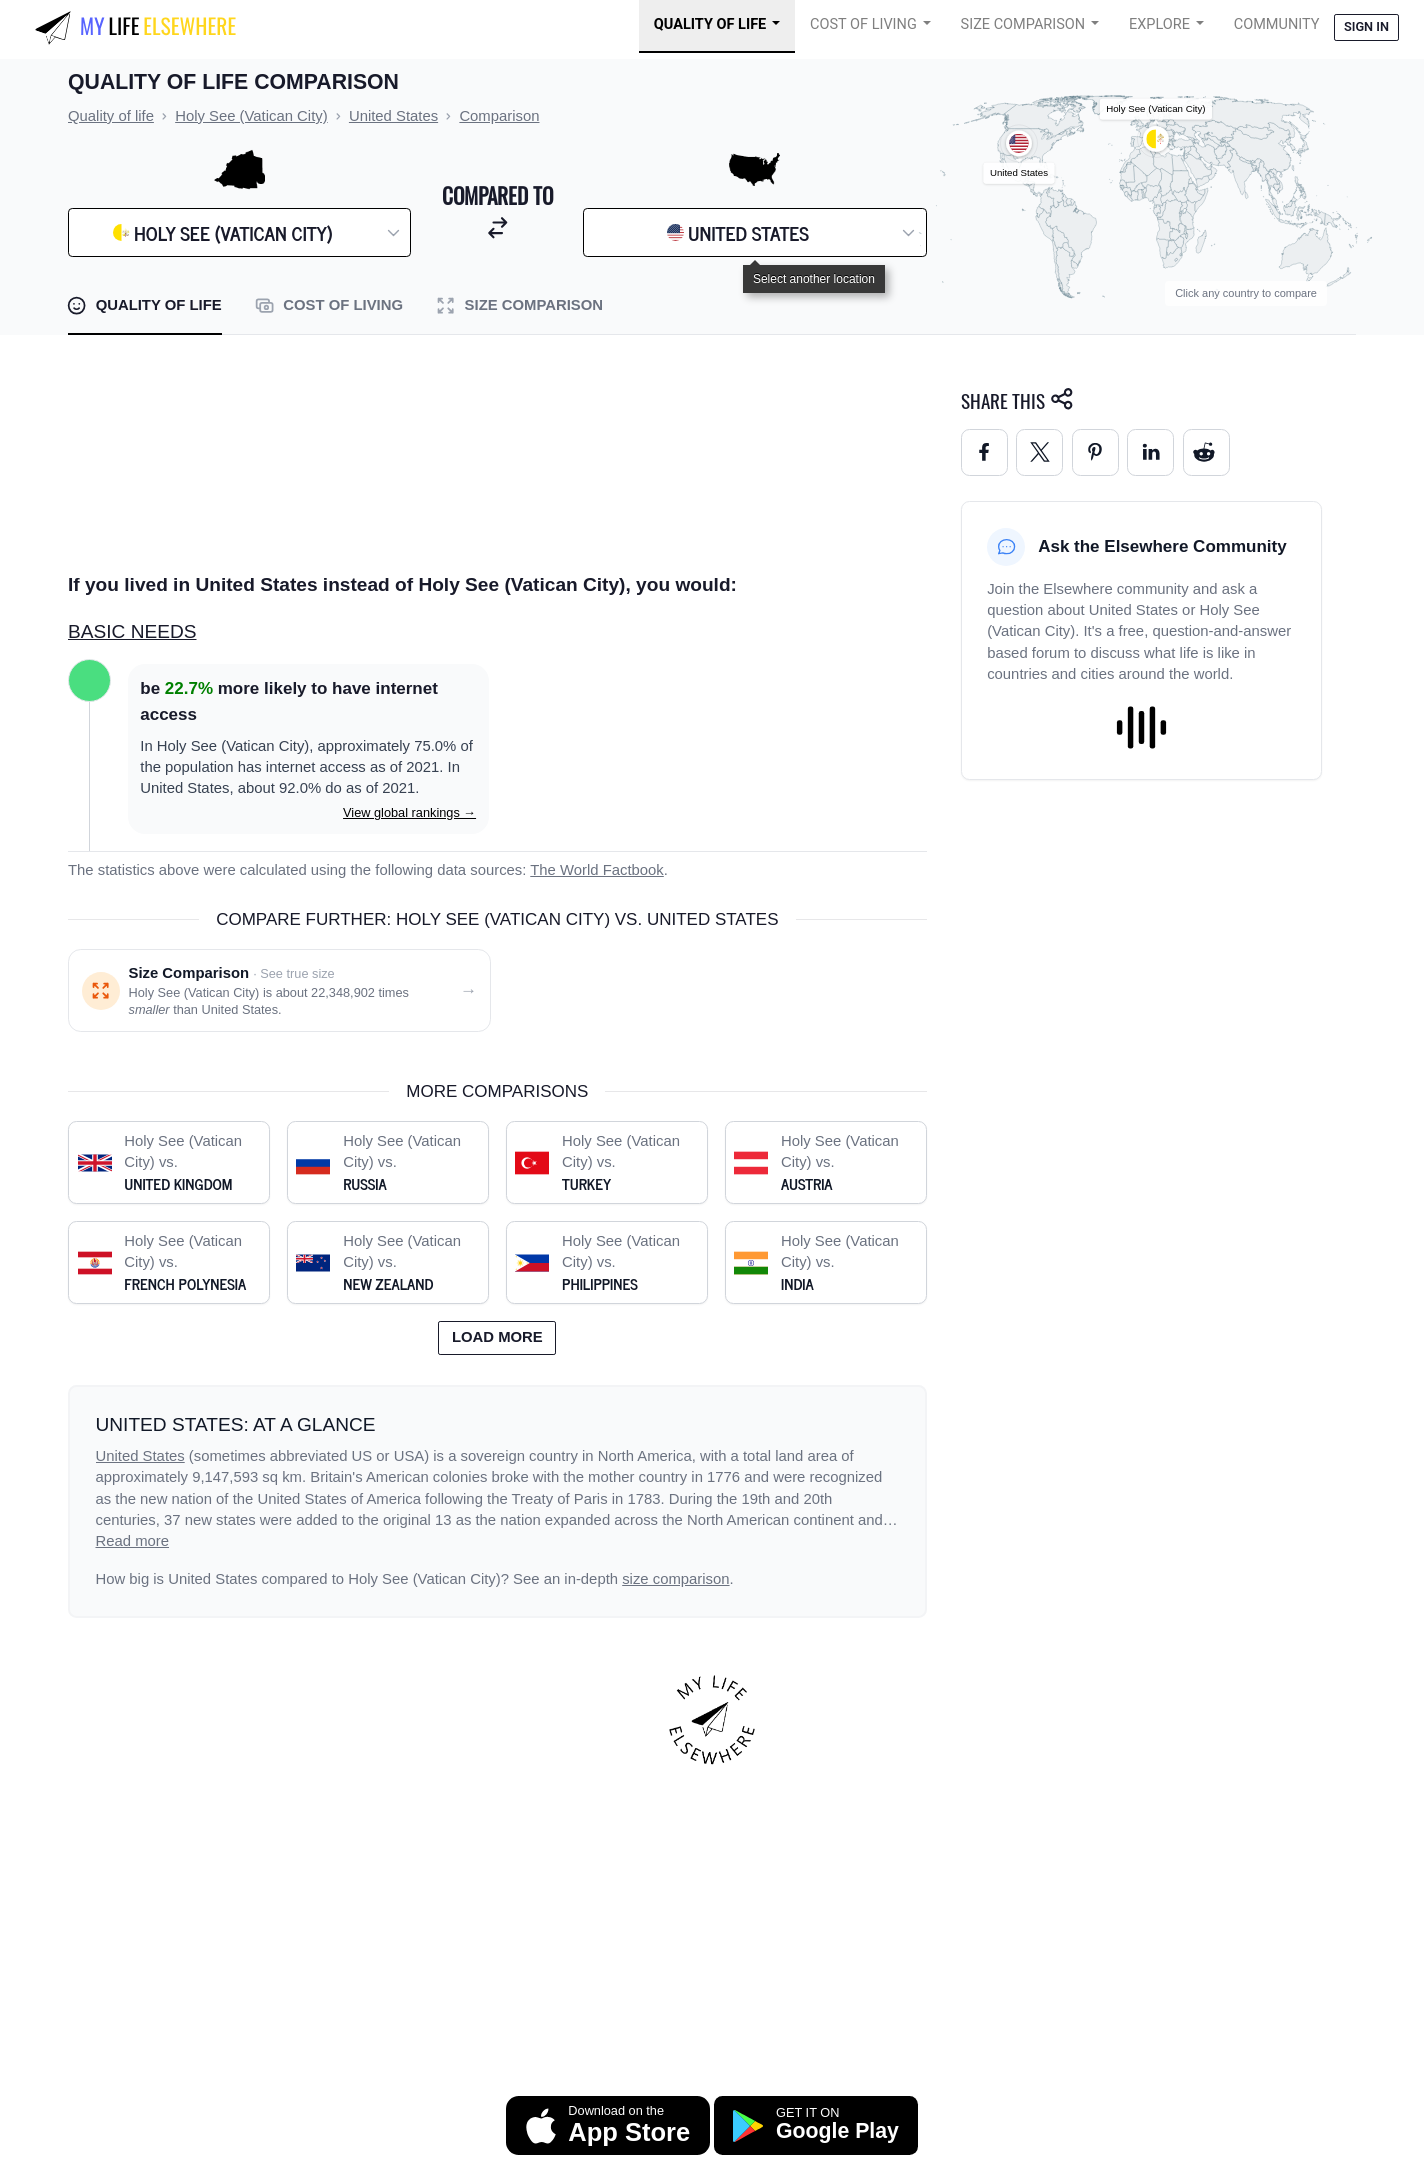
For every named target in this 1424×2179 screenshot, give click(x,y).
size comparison (675, 1579)
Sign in (1366, 26)
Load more (497, 1337)
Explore (1159, 24)
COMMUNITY (1277, 24)
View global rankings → (409, 812)
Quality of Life (710, 24)
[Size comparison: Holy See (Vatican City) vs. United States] (279, 990)
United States (140, 1456)
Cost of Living (863, 24)
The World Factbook (597, 870)
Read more (133, 1541)
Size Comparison (1023, 24)
